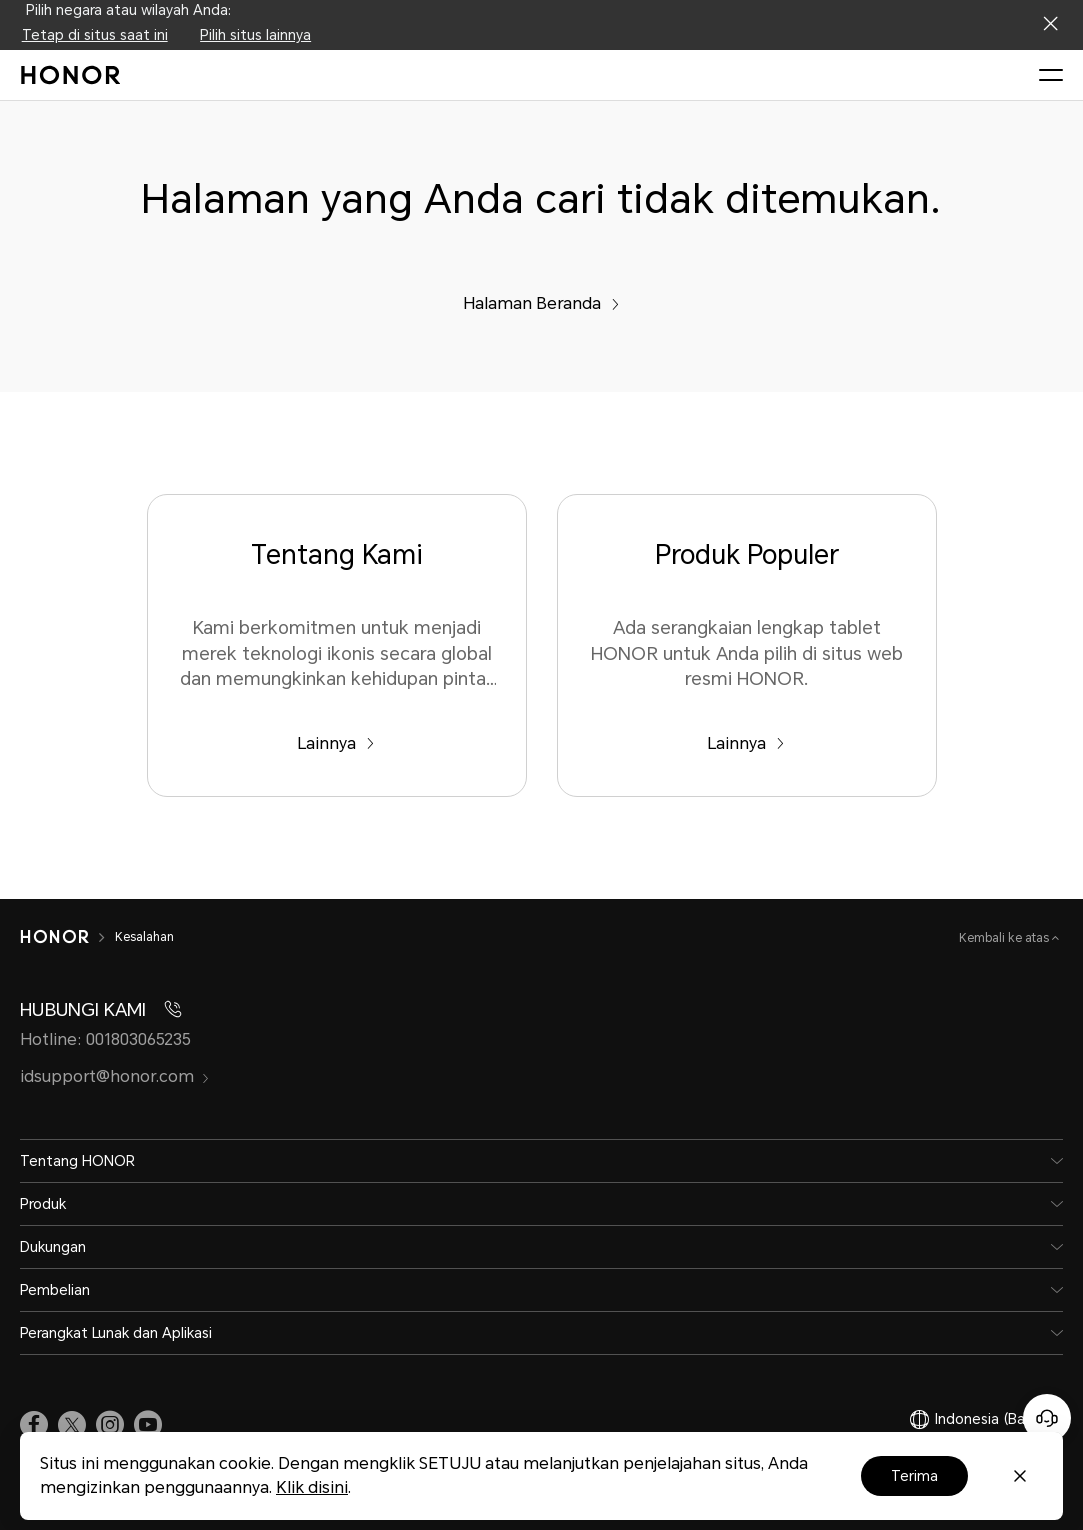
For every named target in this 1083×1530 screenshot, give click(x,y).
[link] (34, 1424)
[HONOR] (54, 937)
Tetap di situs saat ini (95, 35)
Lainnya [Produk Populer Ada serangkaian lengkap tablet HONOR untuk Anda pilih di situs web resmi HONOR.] (746, 743)
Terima (914, 1476)
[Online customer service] (1047, 1418)
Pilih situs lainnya (255, 35)
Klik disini (312, 1487)
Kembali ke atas (1005, 938)
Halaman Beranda (541, 303)
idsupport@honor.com (115, 1076)
